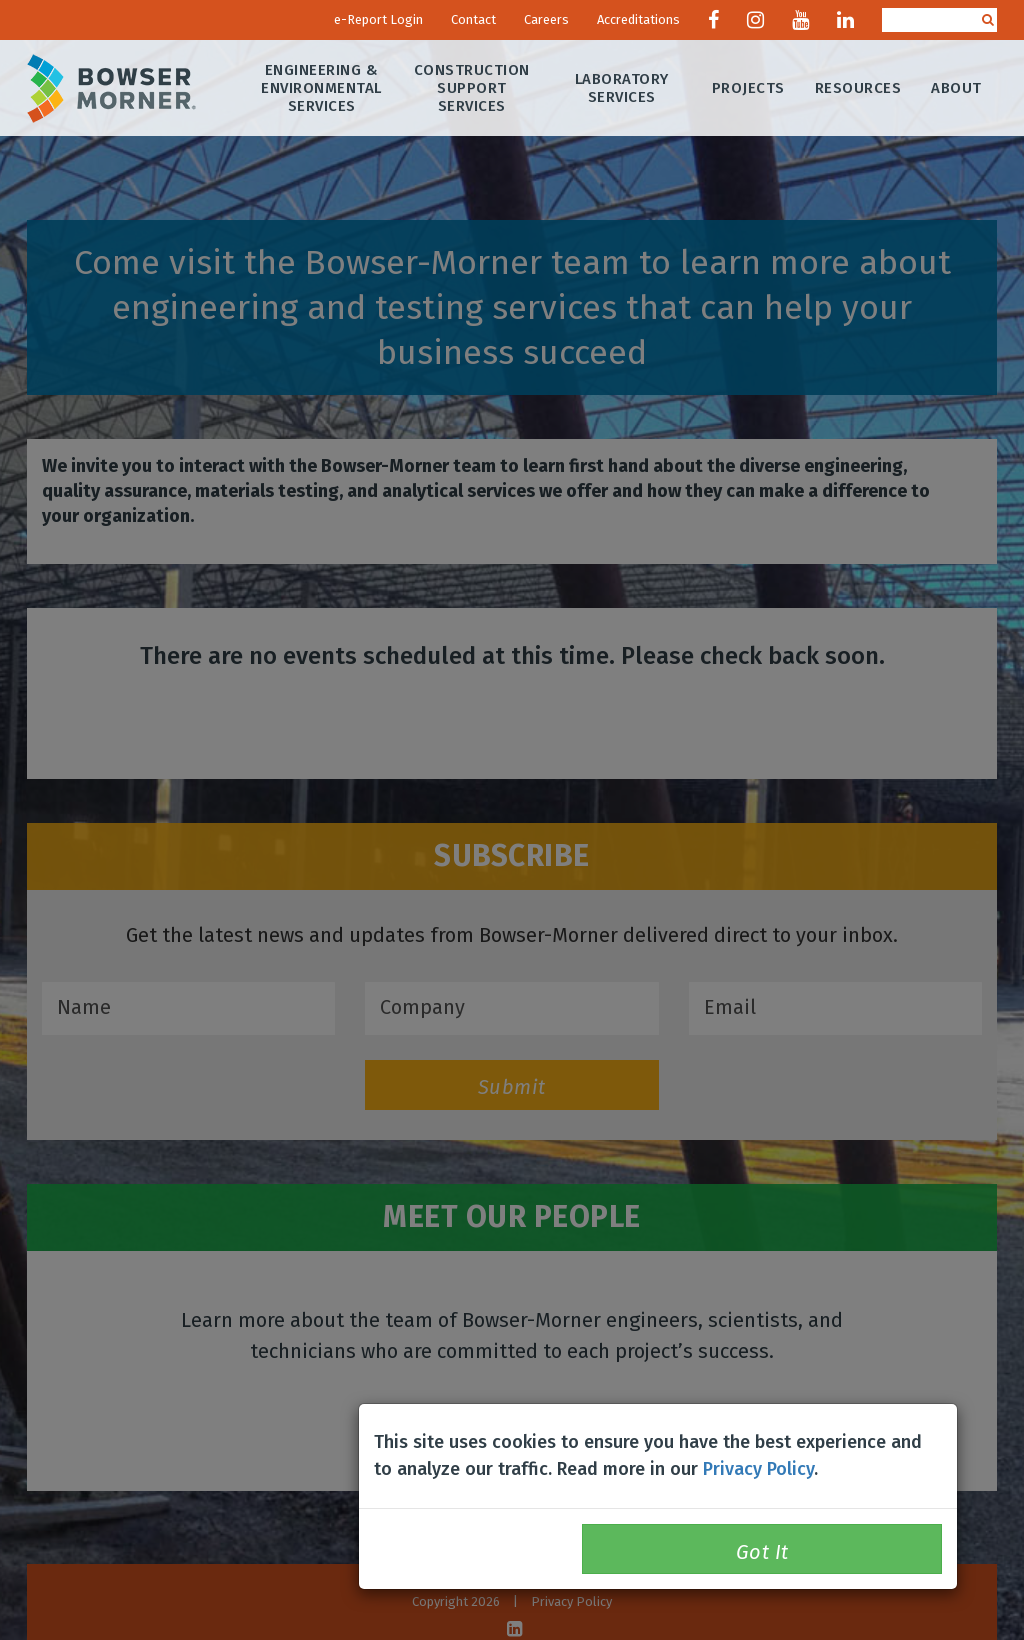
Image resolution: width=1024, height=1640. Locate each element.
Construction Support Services (472, 88)
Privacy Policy (758, 1469)
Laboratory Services (622, 88)
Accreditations (638, 19)
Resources (858, 88)
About (957, 88)
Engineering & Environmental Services (322, 88)
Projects (748, 88)
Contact (473, 19)
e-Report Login (378, 19)
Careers (546, 19)
